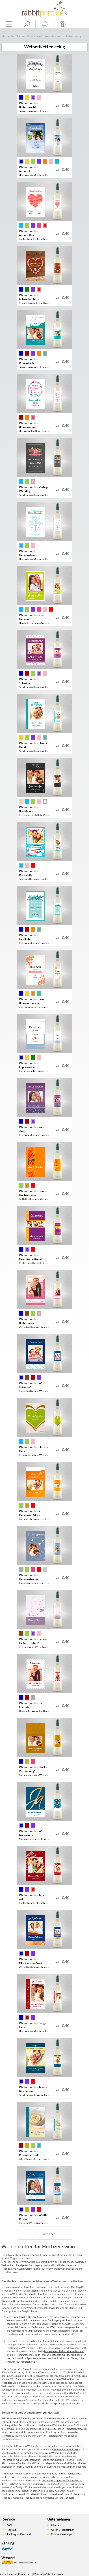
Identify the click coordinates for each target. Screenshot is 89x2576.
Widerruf (37, 2574)
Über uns (56, 2525)
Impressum (58, 2574)
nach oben (48, 2234)
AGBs (47, 2574)
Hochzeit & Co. (24, 36)
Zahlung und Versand (19, 2534)
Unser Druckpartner (62, 2529)
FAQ (9, 2525)
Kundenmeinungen (62, 2534)
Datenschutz (24, 2574)
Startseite (8, 36)
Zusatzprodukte (45, 36)
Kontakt (11, 2529)
